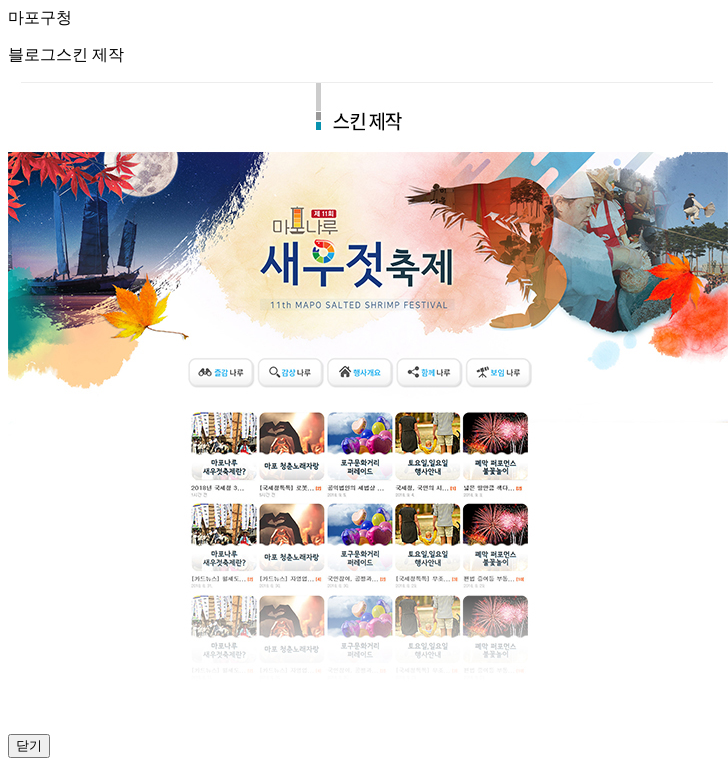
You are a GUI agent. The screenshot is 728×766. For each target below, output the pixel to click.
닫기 (29, 745)
